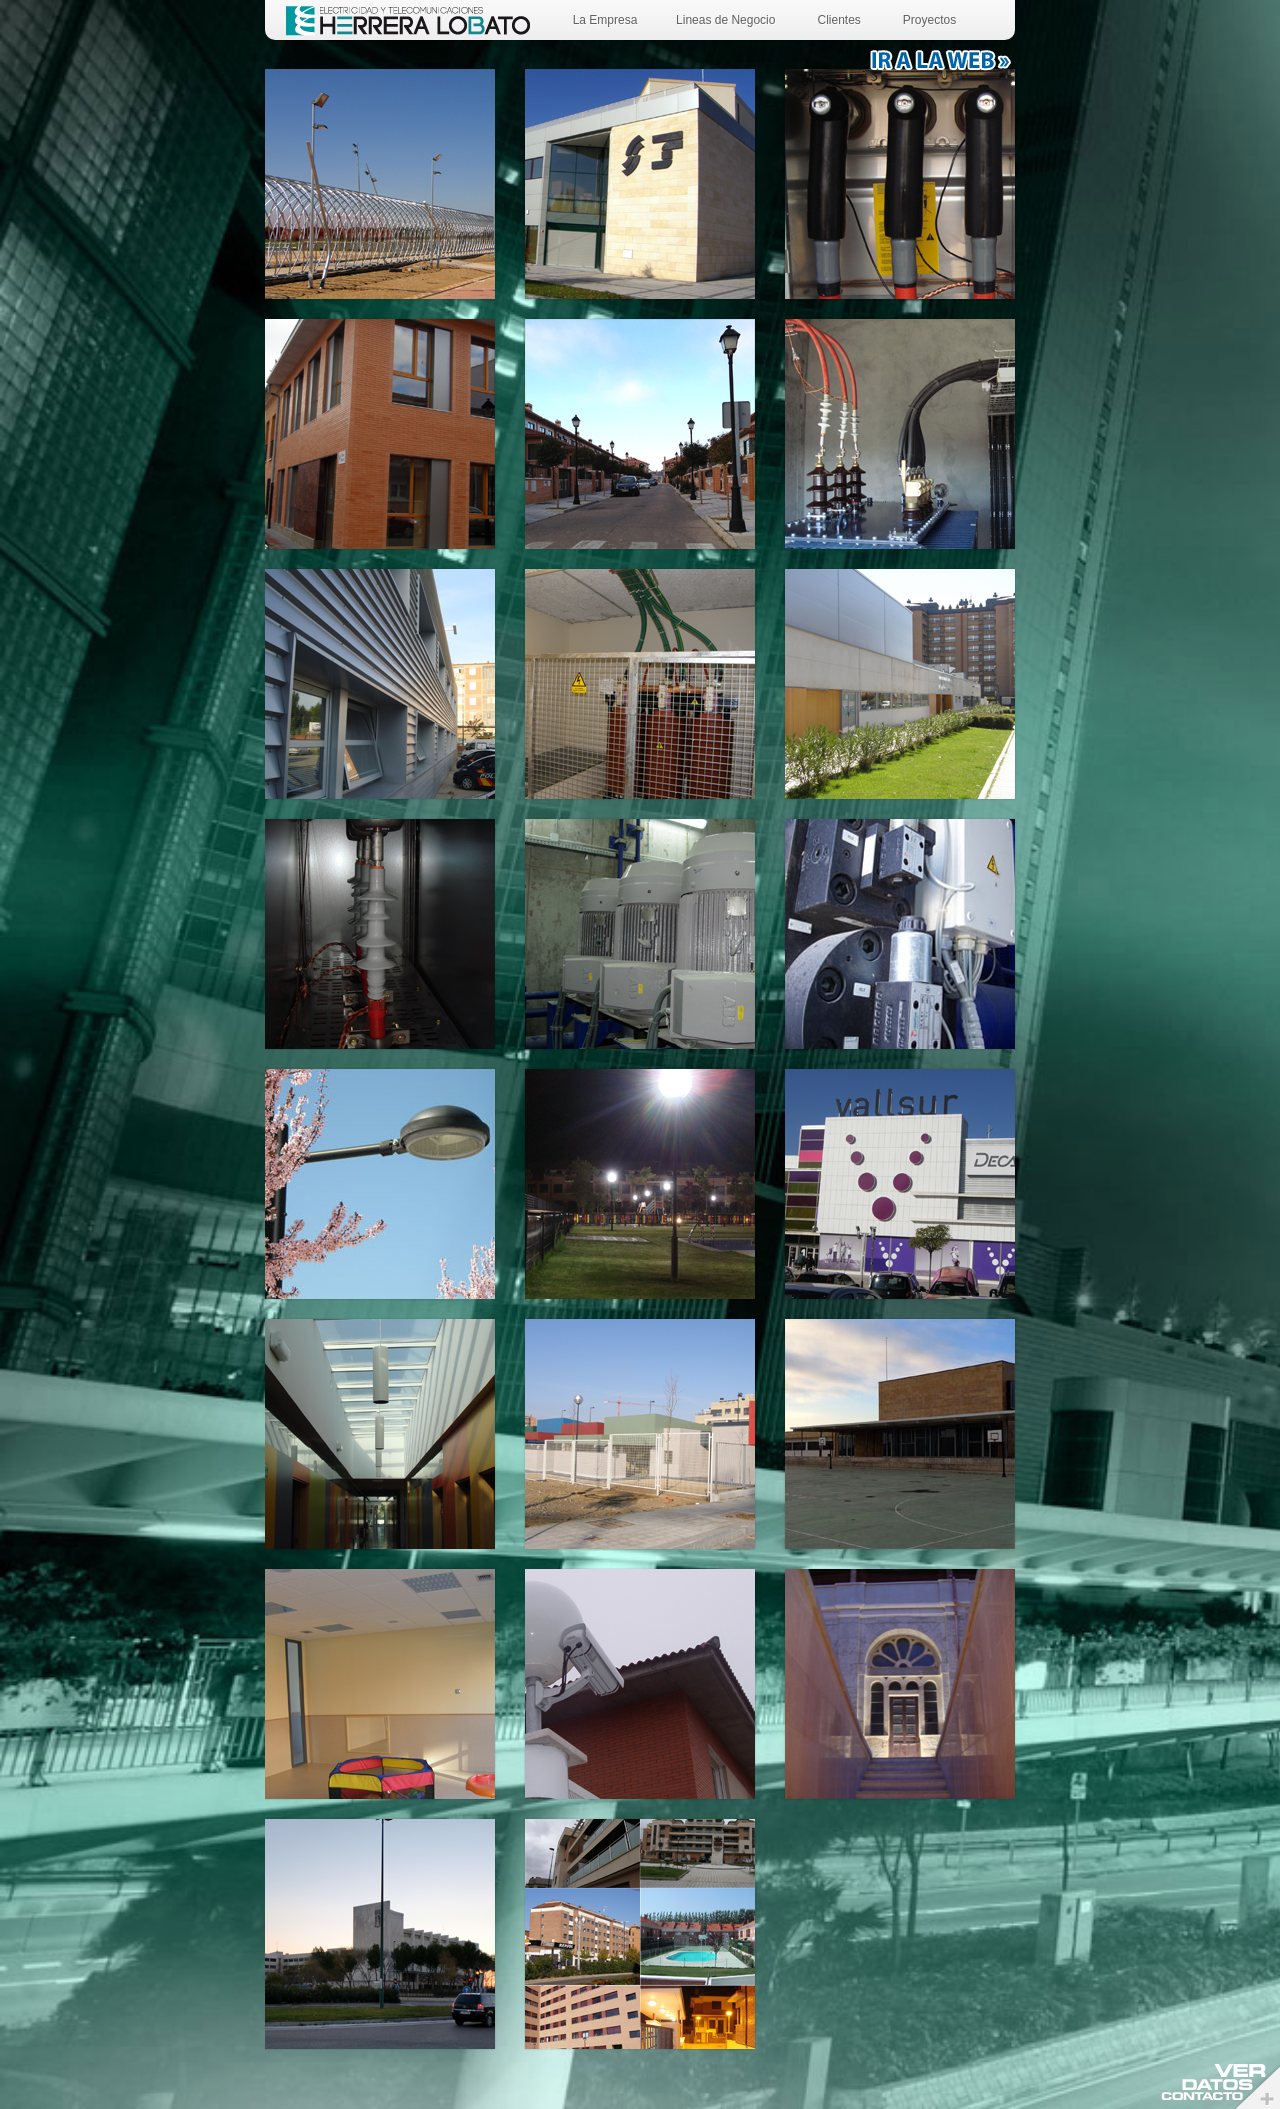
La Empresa (605, 20)
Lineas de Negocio (725, 20)
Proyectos (929, 20)
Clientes (838, 20)
